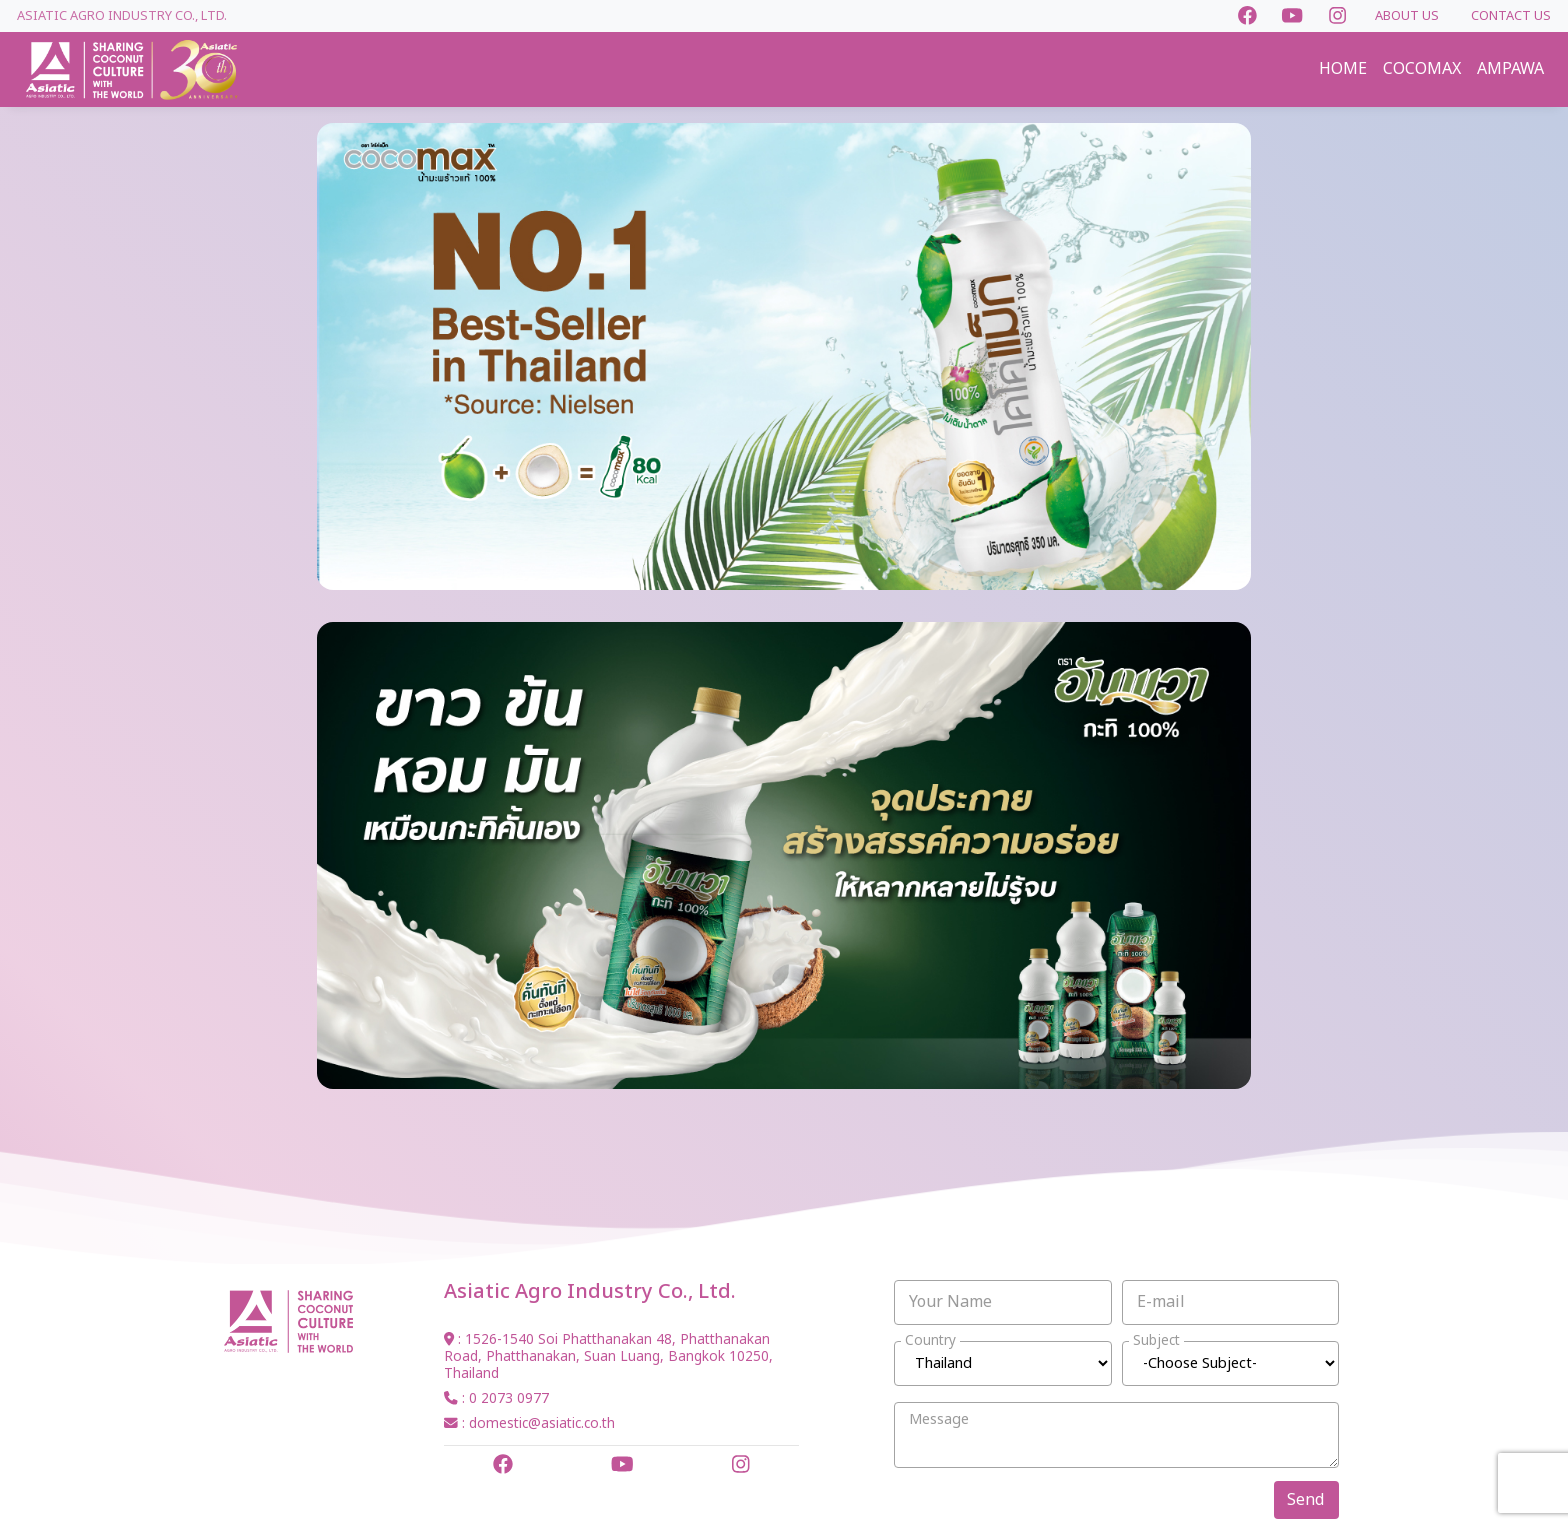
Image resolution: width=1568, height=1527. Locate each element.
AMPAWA (1510, 69)
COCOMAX (1422, 69)
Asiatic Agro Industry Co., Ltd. (122, 16)
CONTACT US (1511, 16)
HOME (1343, 69)
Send (1305, 1500)
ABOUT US (1407, 16)
